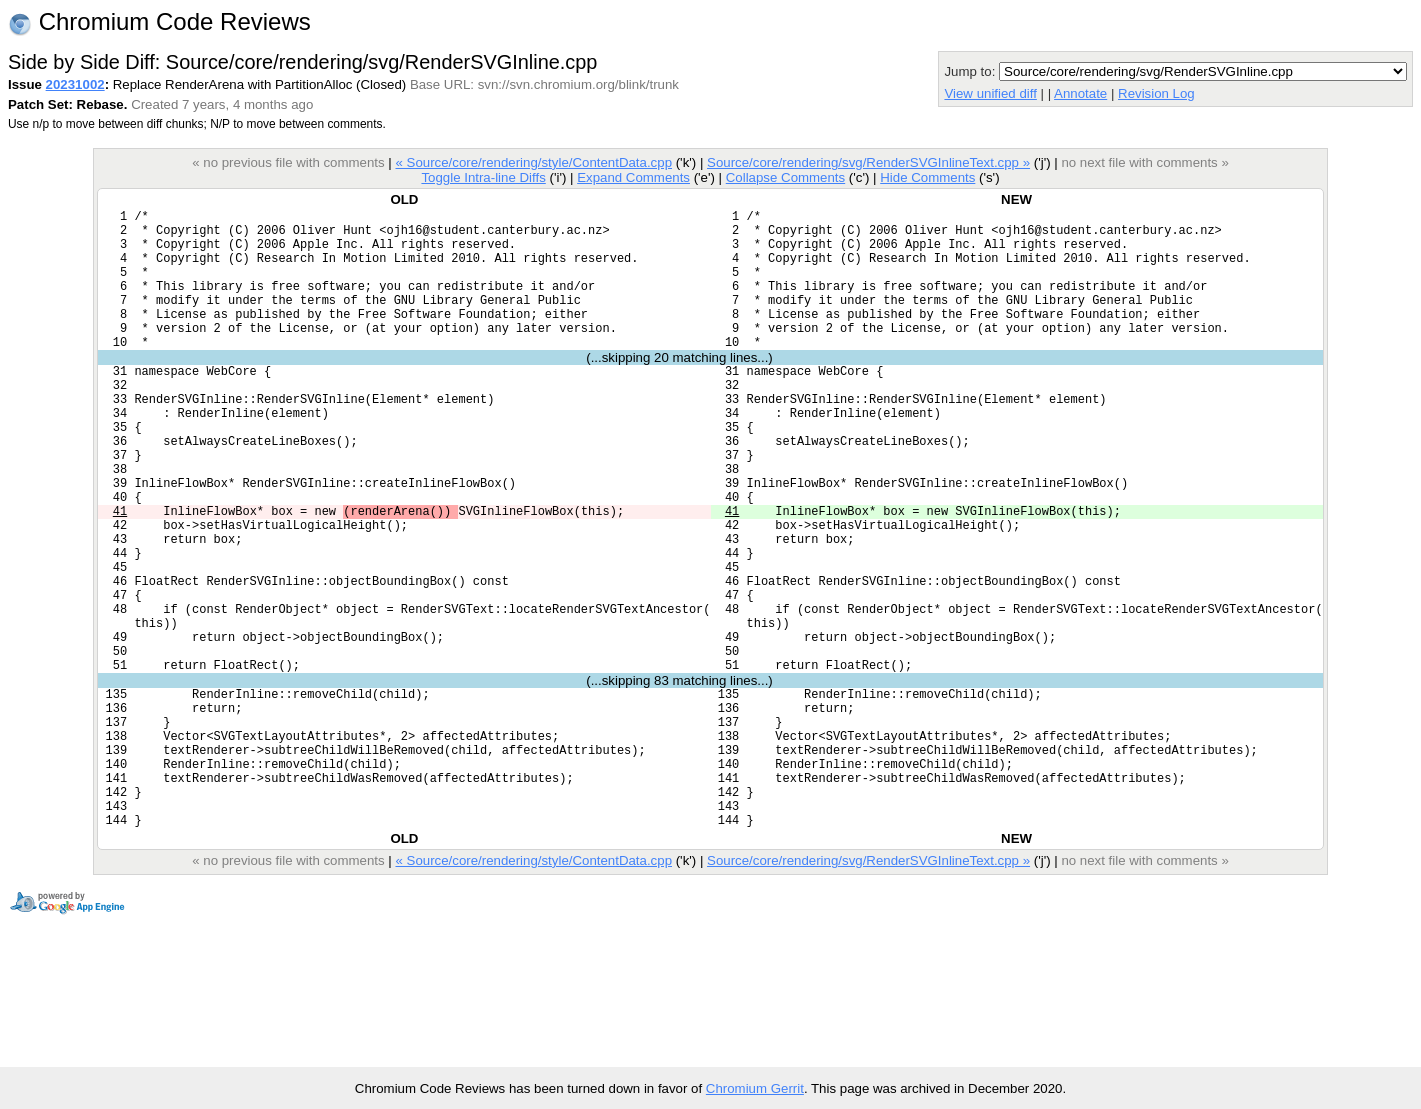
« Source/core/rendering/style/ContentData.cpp (533, 162)
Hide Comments (927, 177)
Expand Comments (633, 177)
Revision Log (1156, 93)
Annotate (1080, 93)
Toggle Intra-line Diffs (483, 177)
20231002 (75, 84)
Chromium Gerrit (755, 1088)
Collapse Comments (785, 177)
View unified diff (990, 93)
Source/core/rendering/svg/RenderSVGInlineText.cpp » (868, 162)
